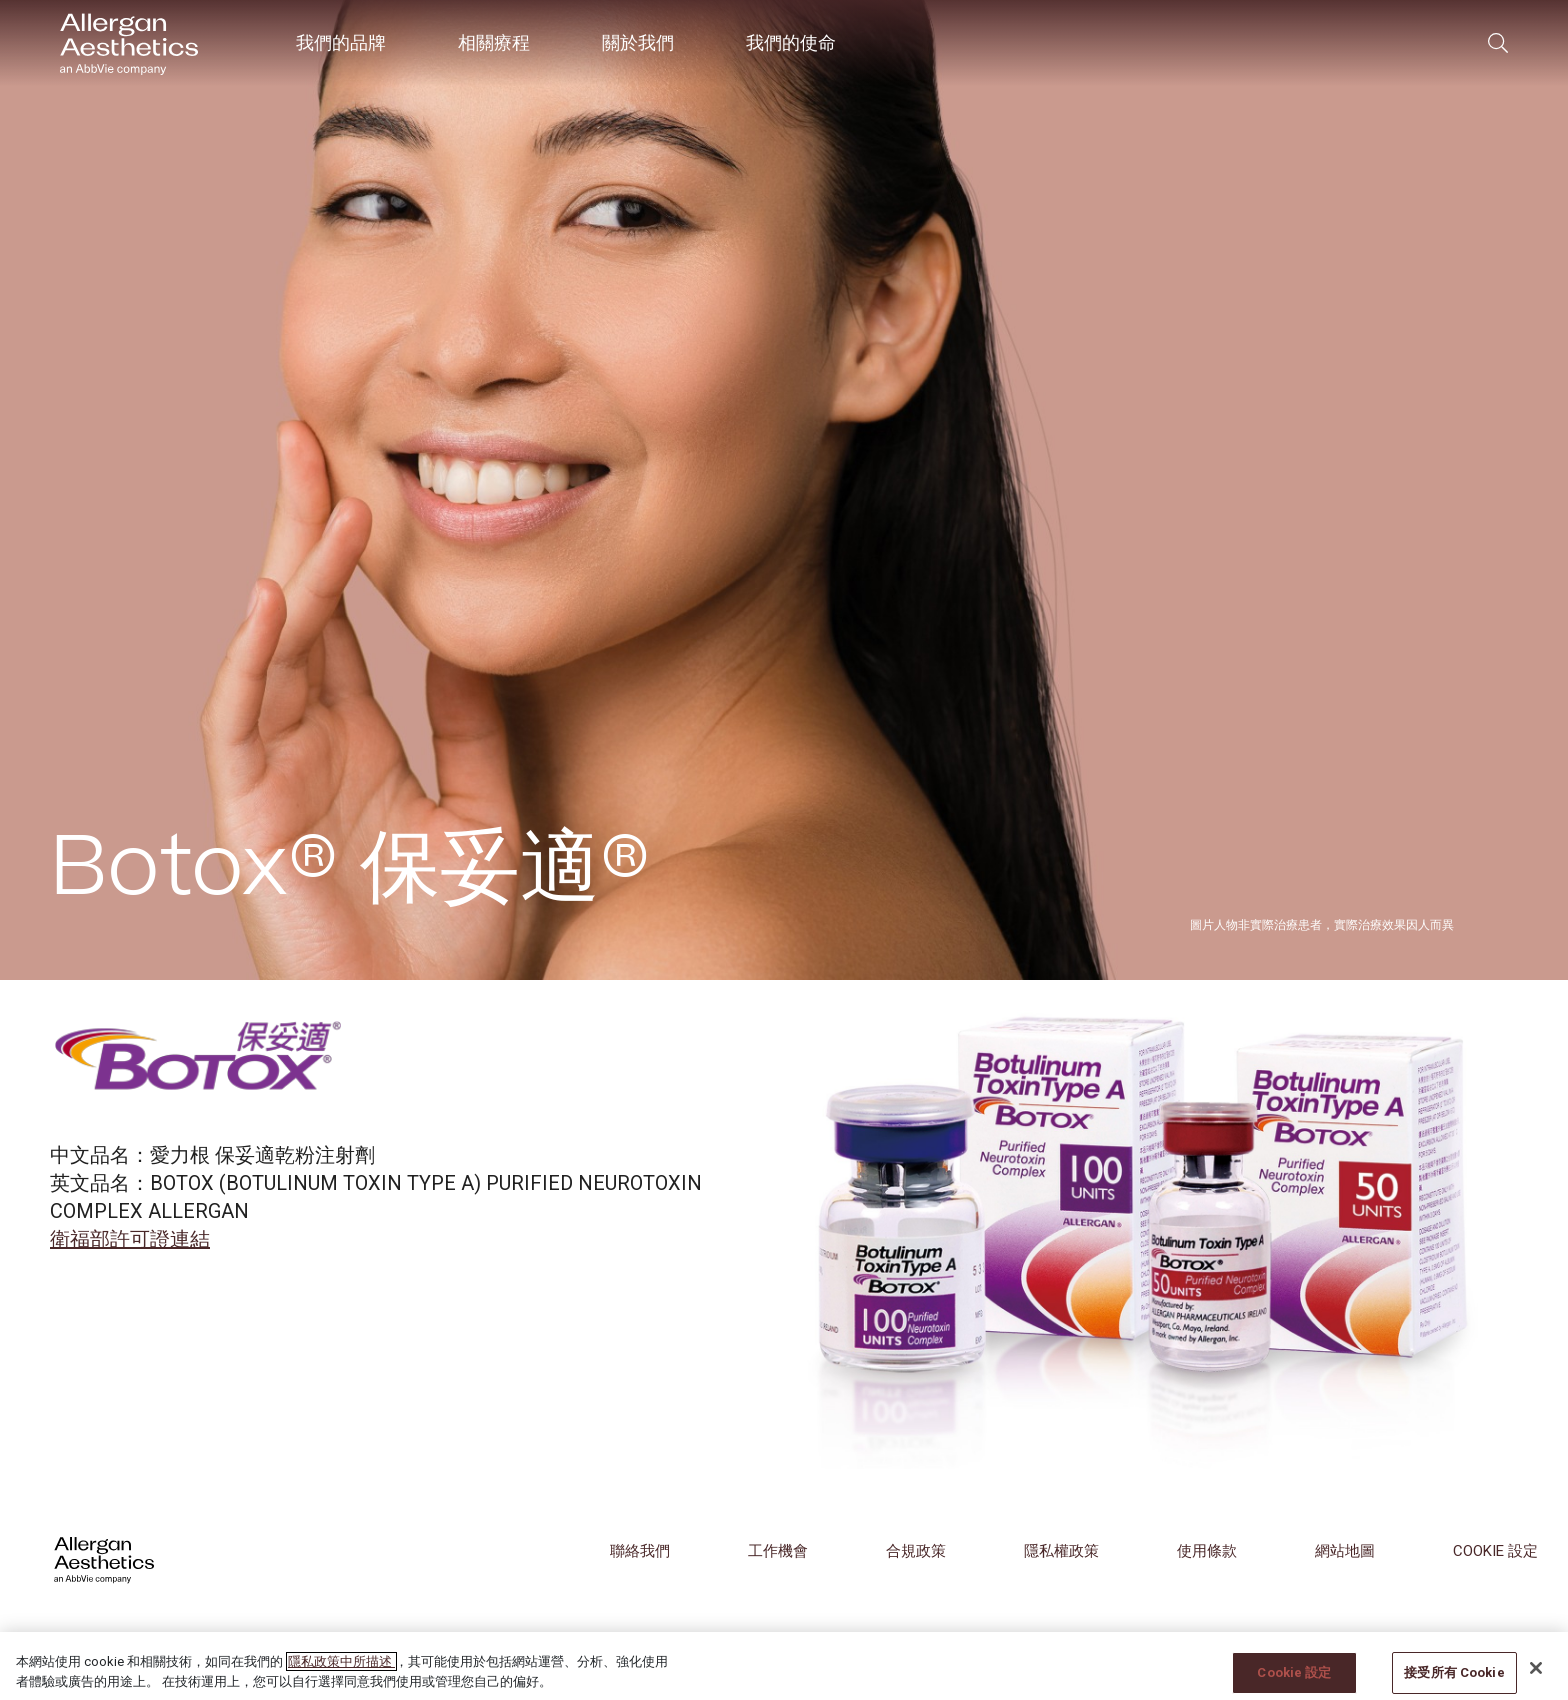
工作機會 (778, 1551)
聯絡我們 (640, 1551)
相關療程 (494, 42)
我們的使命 (791, 42)
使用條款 (1207, 1551)
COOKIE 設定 (1495, 1551)
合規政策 (916, 1551)
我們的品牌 (341, 42)
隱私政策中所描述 (341, 1679)
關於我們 (638, 42)
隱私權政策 (1061, 1551)
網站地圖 (1345, 1551)
